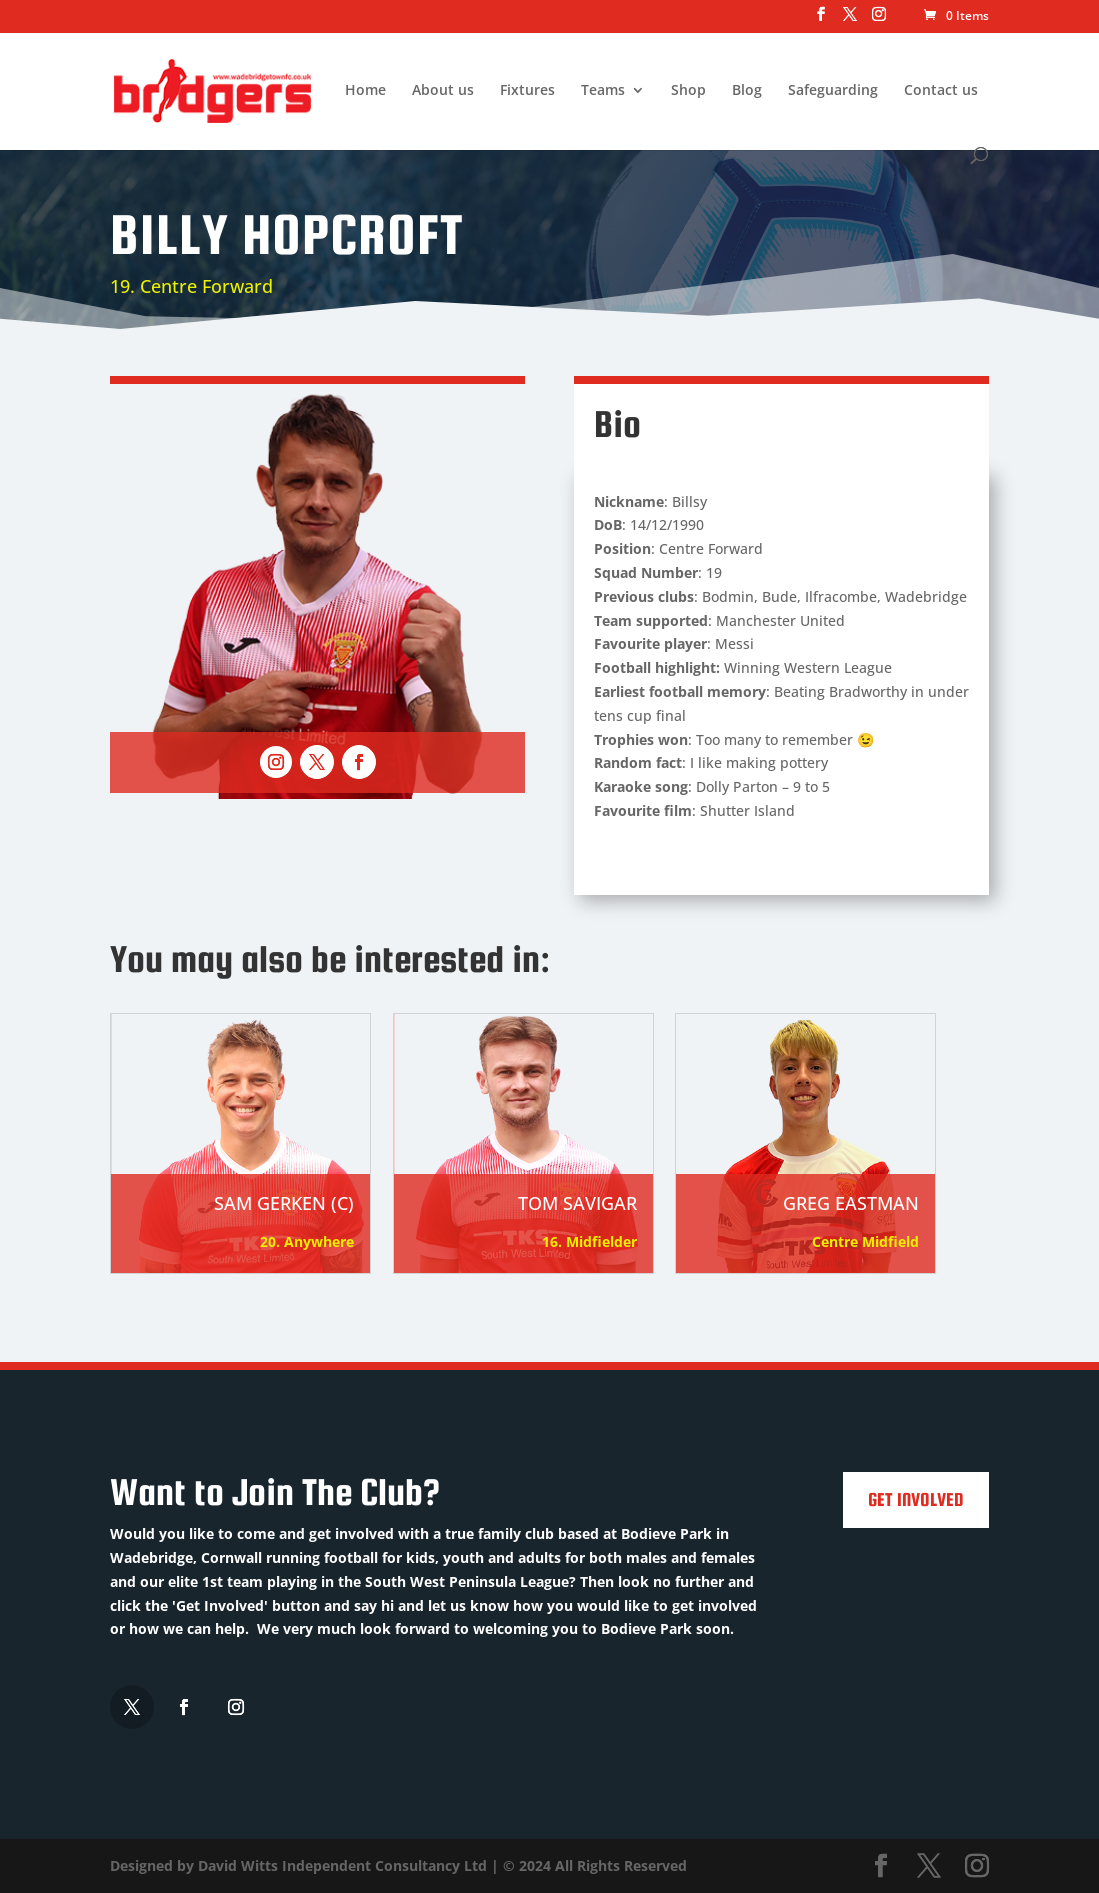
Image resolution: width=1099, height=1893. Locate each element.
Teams (603, 91)
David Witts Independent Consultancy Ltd (342, 1865)
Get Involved (916, 1499)
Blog (747, 91)
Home (365, 91)
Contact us (941, 91)
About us (443, 91)
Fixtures (527, 91)
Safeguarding (833, 91)
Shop (688, 91)
